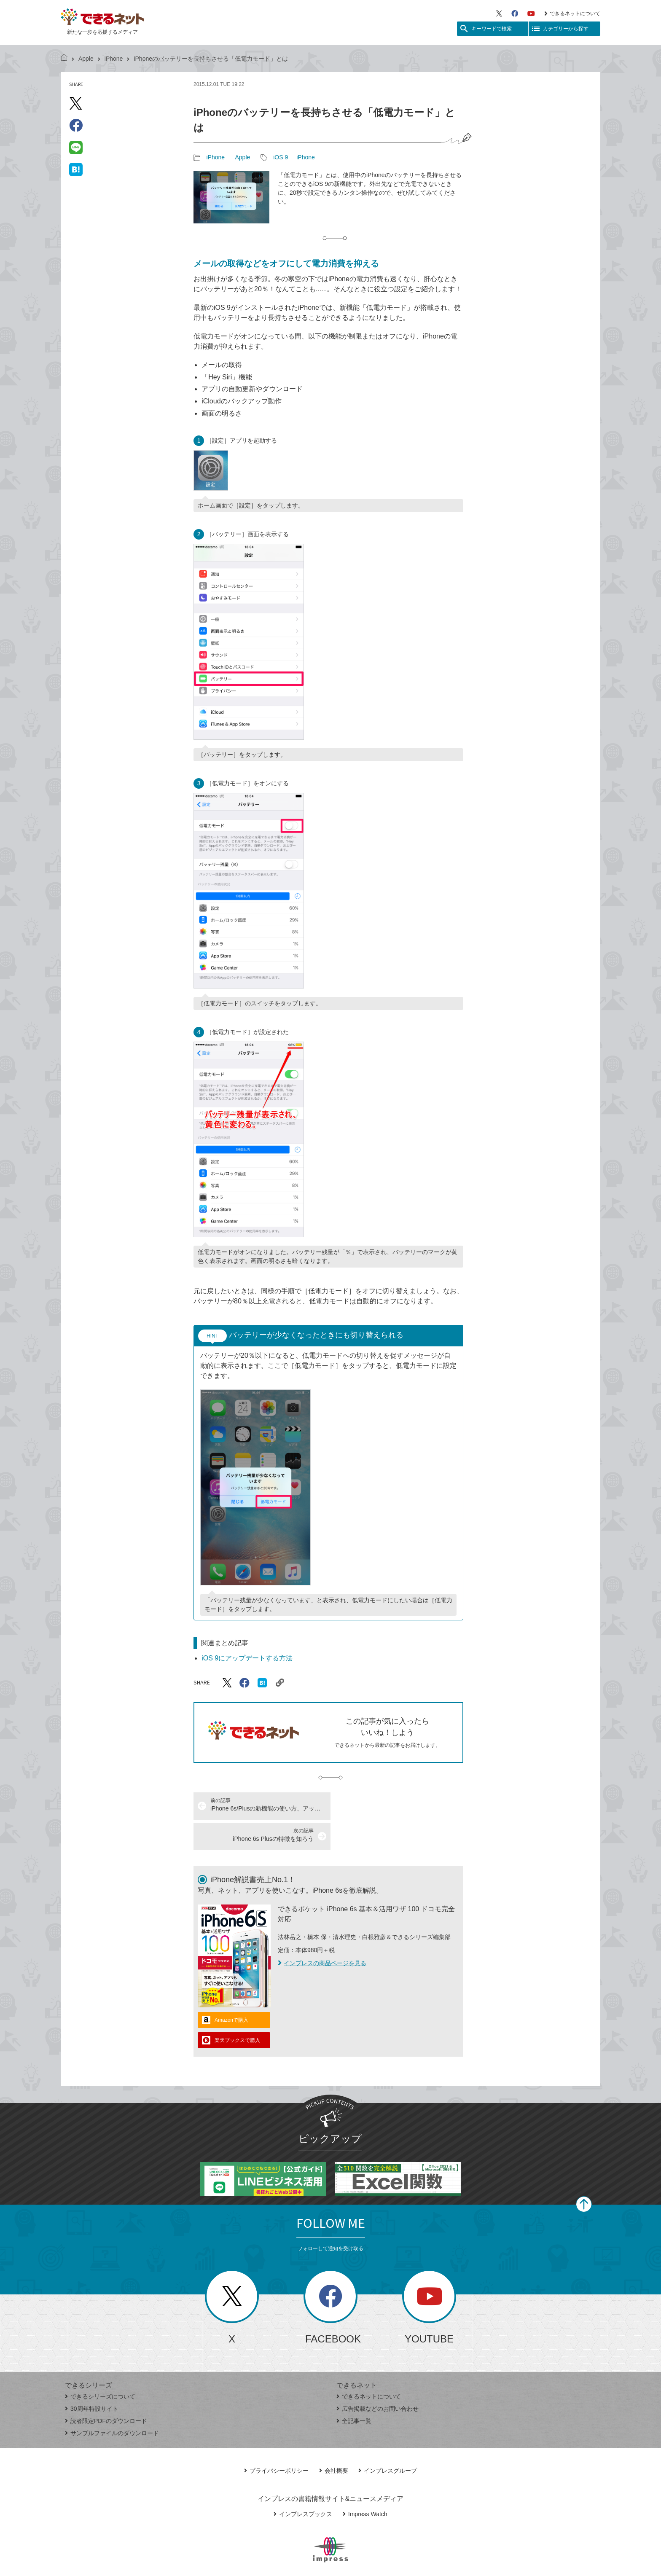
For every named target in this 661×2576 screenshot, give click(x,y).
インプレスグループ (387, 2440)
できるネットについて (572, 13)
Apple (86, 58)
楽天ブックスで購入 (237, 2010)
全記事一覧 (353, 2390)
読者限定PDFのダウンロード (106, 2390)
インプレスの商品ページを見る (322, 1932)
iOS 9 (280, 157)
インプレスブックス (303, 2483)
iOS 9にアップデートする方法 (247, 1658)
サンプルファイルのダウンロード (112, 2402)
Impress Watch (365, 2483)
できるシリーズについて (100, 2366)
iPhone (114, 58)
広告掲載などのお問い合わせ (377, 2378)
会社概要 (333, 2440)
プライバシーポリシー (276, 2440)
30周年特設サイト (91, 2378)
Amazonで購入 (231, 1990)
